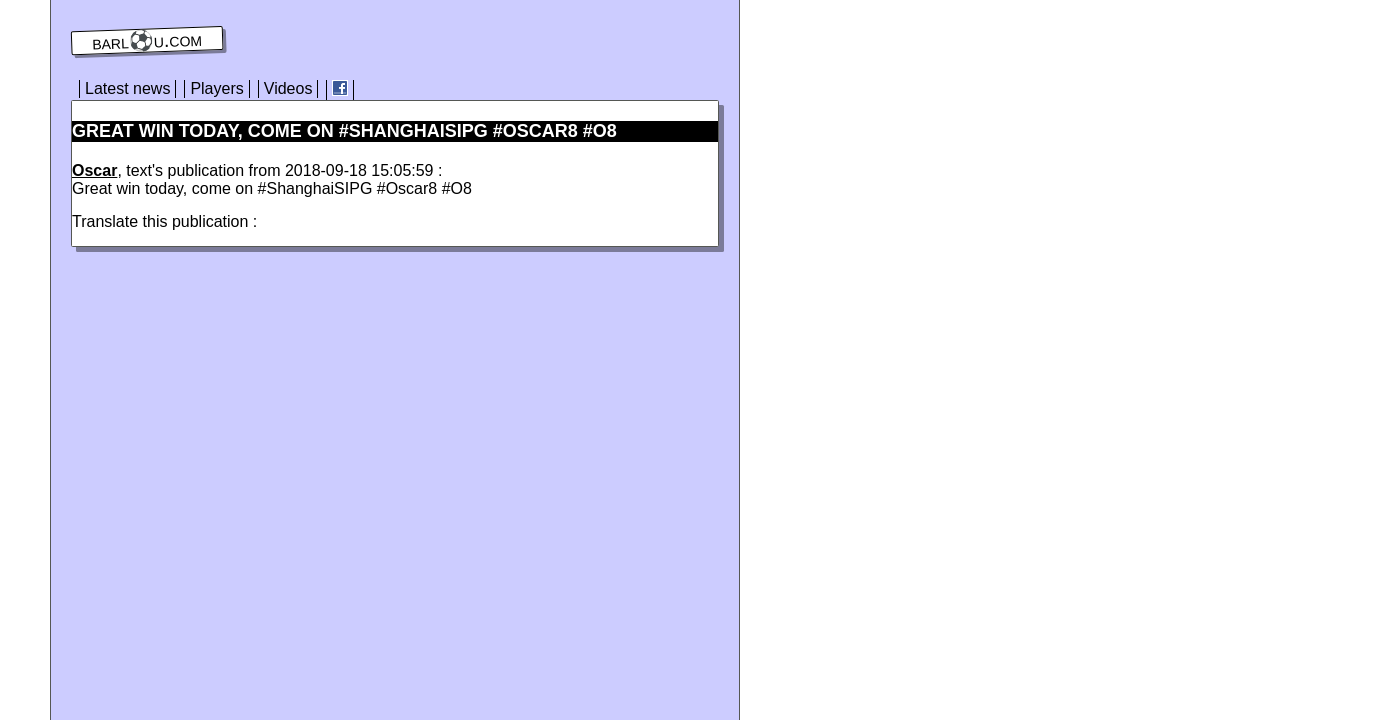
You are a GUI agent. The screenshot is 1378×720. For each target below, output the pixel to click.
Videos (288, 88)
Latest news (127, 88)
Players (216, 88)
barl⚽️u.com (147, 41)
